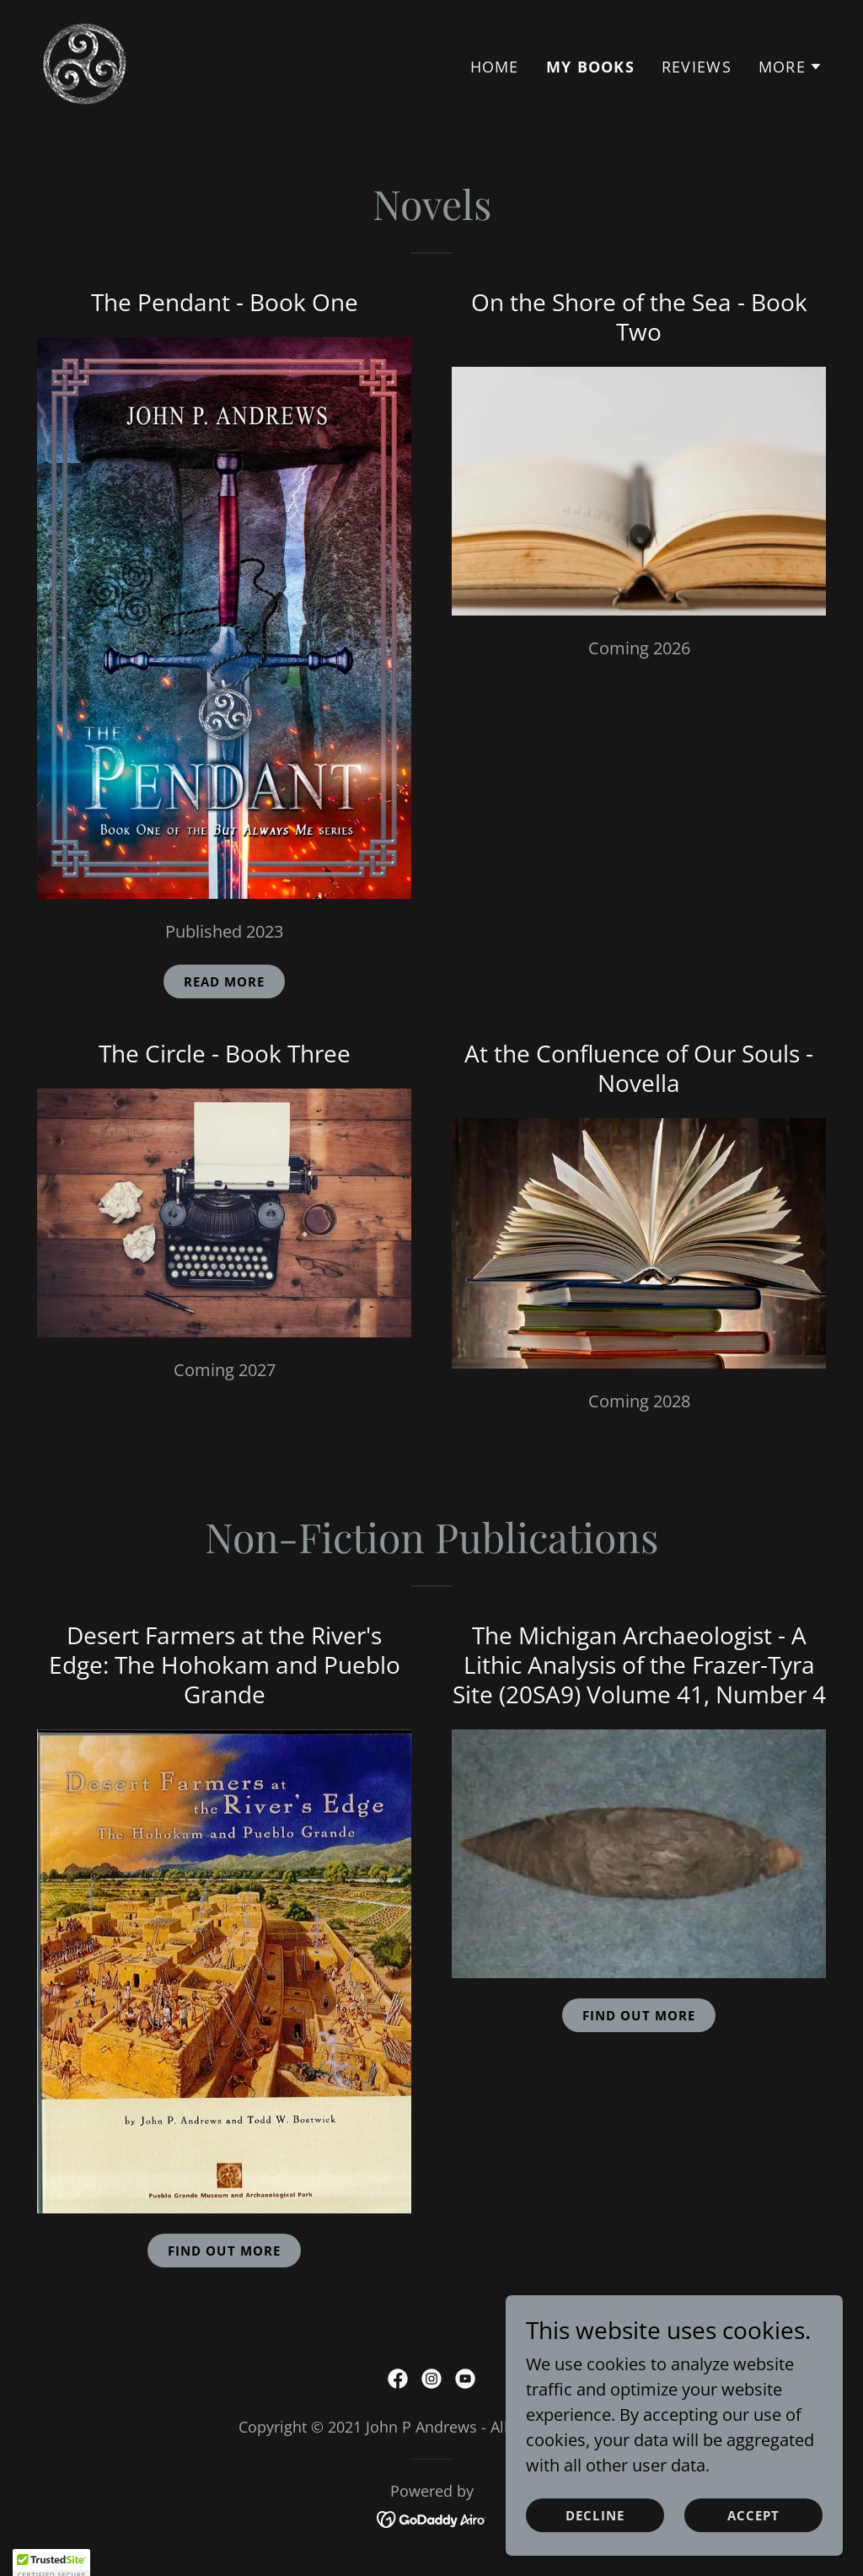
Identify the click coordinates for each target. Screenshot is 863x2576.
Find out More (224, 2250)
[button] (790, 66)
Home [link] (494, 66)
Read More (224, 981)
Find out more (638, 2015)
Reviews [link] (697, 66)
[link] (84, 62)
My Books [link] (590, 66)
